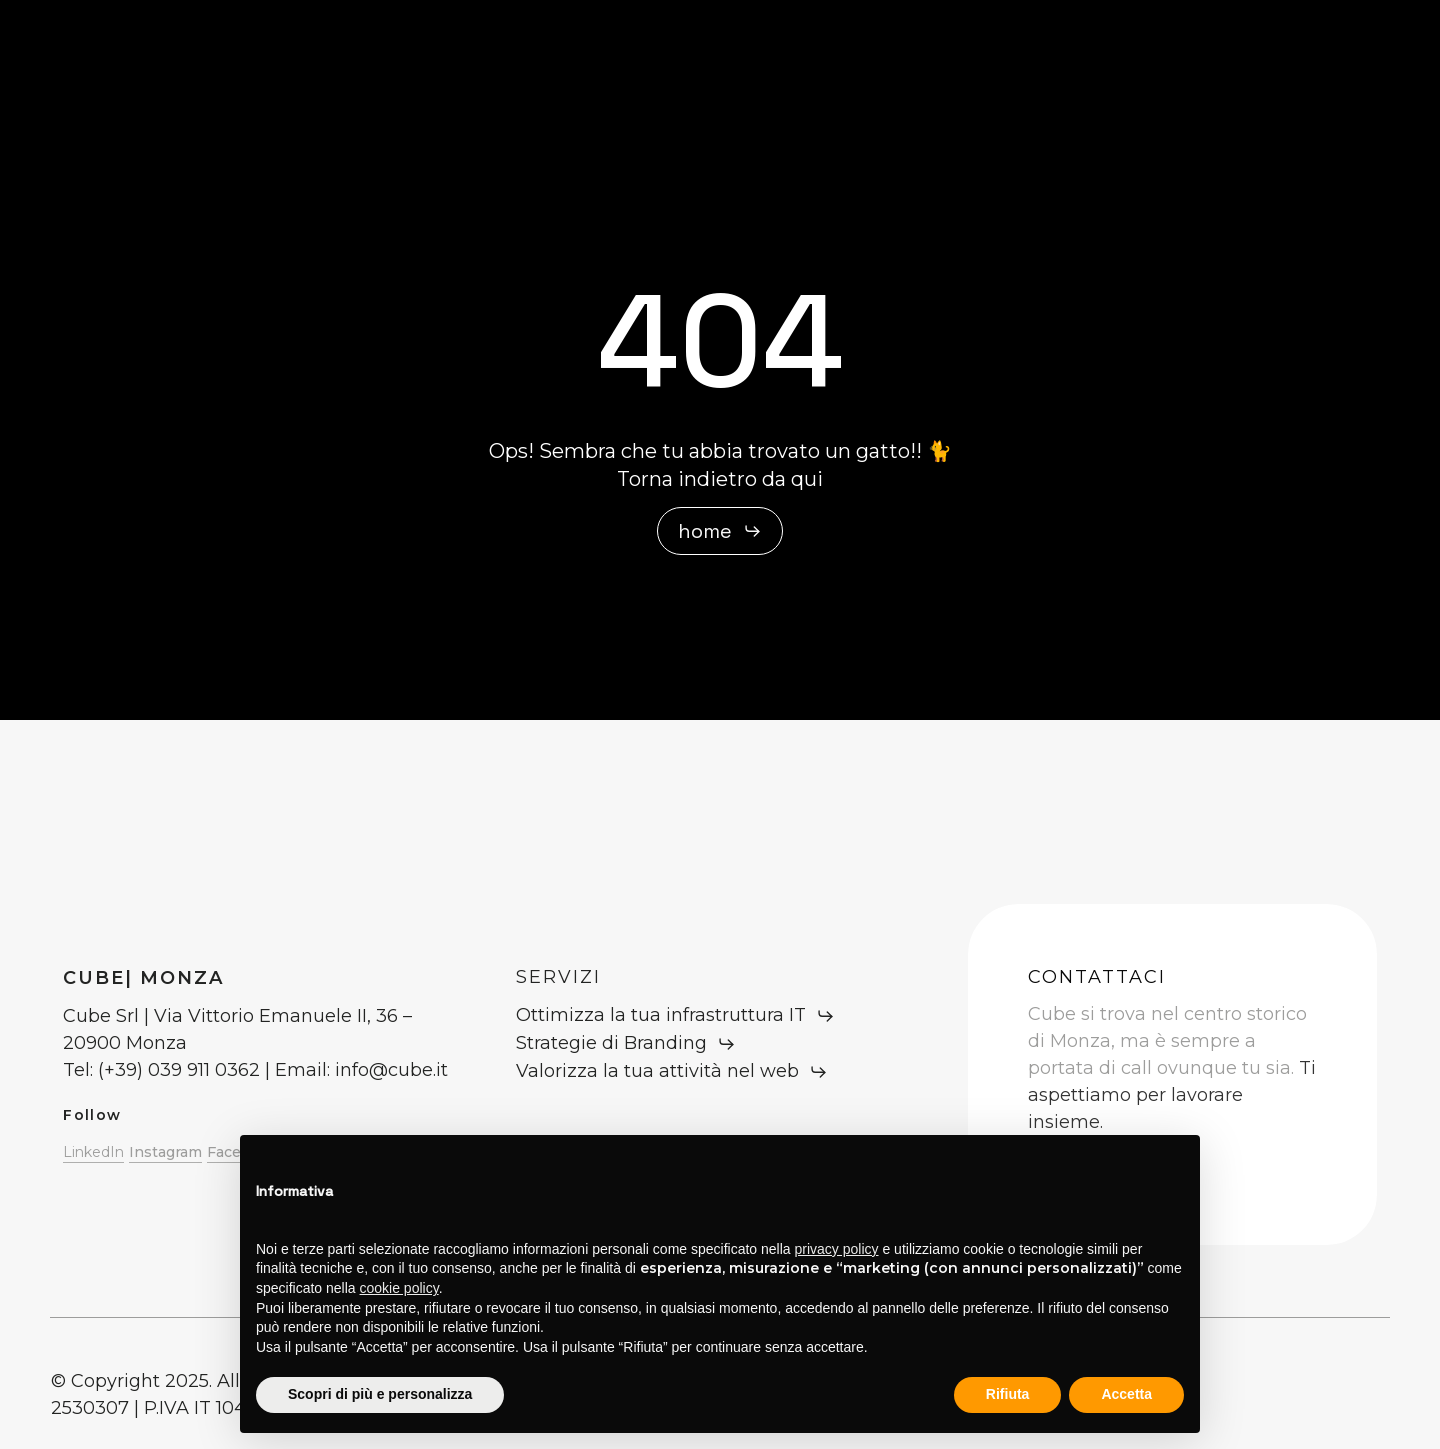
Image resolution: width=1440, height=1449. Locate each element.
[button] (720, 531)
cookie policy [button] (399, 1288)
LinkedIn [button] (93, 1152)
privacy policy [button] (837, 1249)
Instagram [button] (165, 1152)
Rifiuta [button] (1008, 1394)
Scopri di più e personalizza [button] (380, 1394)
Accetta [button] (1126, 1394)
